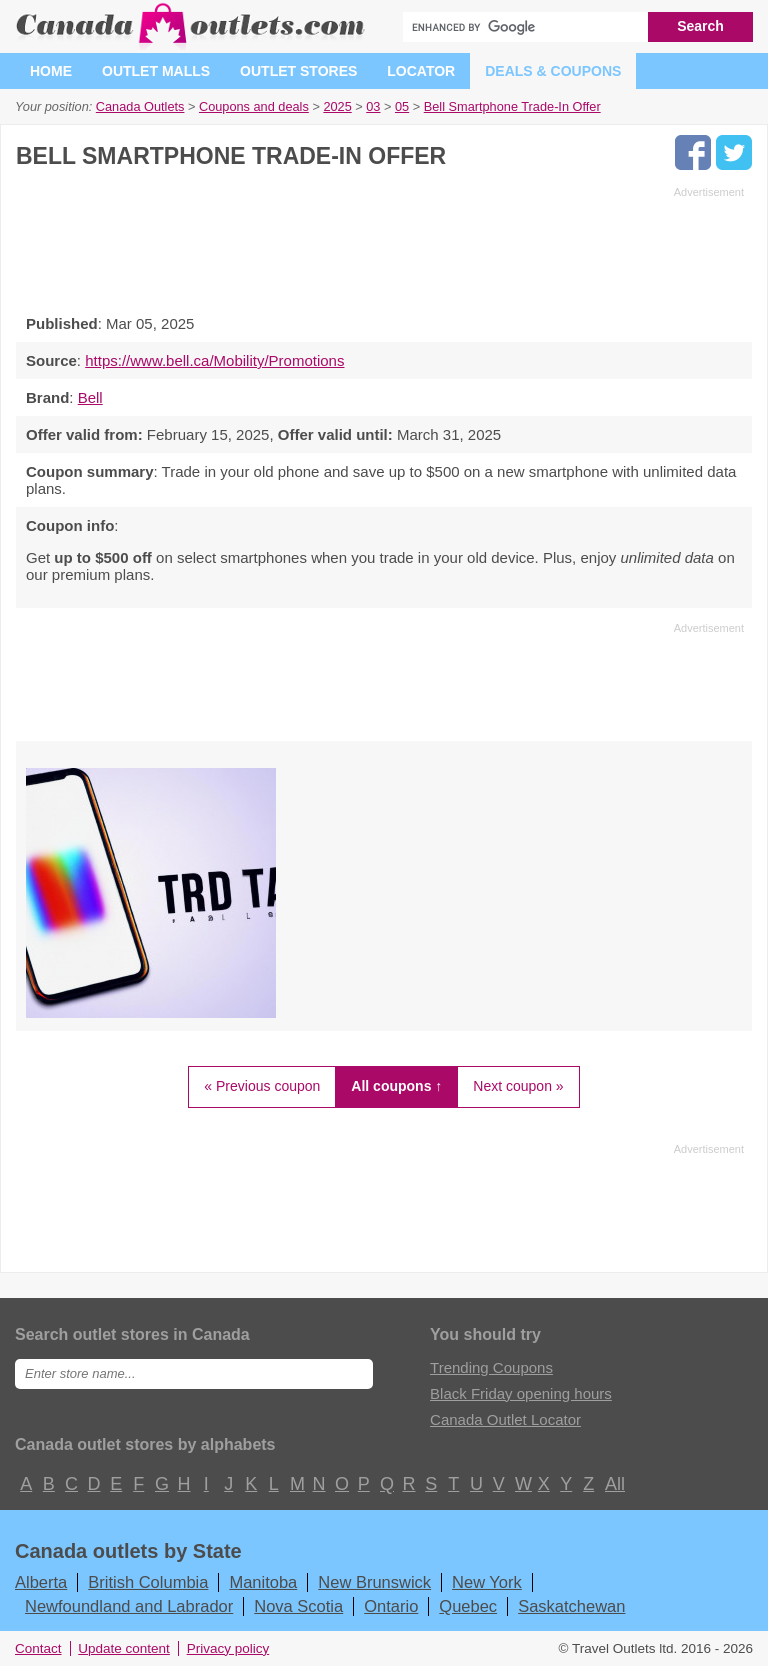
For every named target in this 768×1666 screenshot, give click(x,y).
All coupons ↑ (396, 1086)
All (614, 1484)
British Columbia (148, 1582)
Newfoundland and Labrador (129, 1606)
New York (487, 1582)
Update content (124, 1648)
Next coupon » (518, 1086)
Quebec (468, 1606)
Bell (90, 397)
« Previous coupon (262, 1086)
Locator (421, 71)
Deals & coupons (553, 71)
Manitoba (263, 1582)
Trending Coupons (491, 1367)
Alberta (41, 1582)
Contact (38, 1648)
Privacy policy (228, 1648)
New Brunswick (374, 1582)
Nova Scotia (298, 1606)
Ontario (391, 1606)
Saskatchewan (571, 1606)
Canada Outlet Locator (505, 1419)
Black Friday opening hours (521, 1393)
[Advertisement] (380, 245)
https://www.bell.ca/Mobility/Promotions (214, 360)
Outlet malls (156, 71)
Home (51, 71)
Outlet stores (298, 71)
